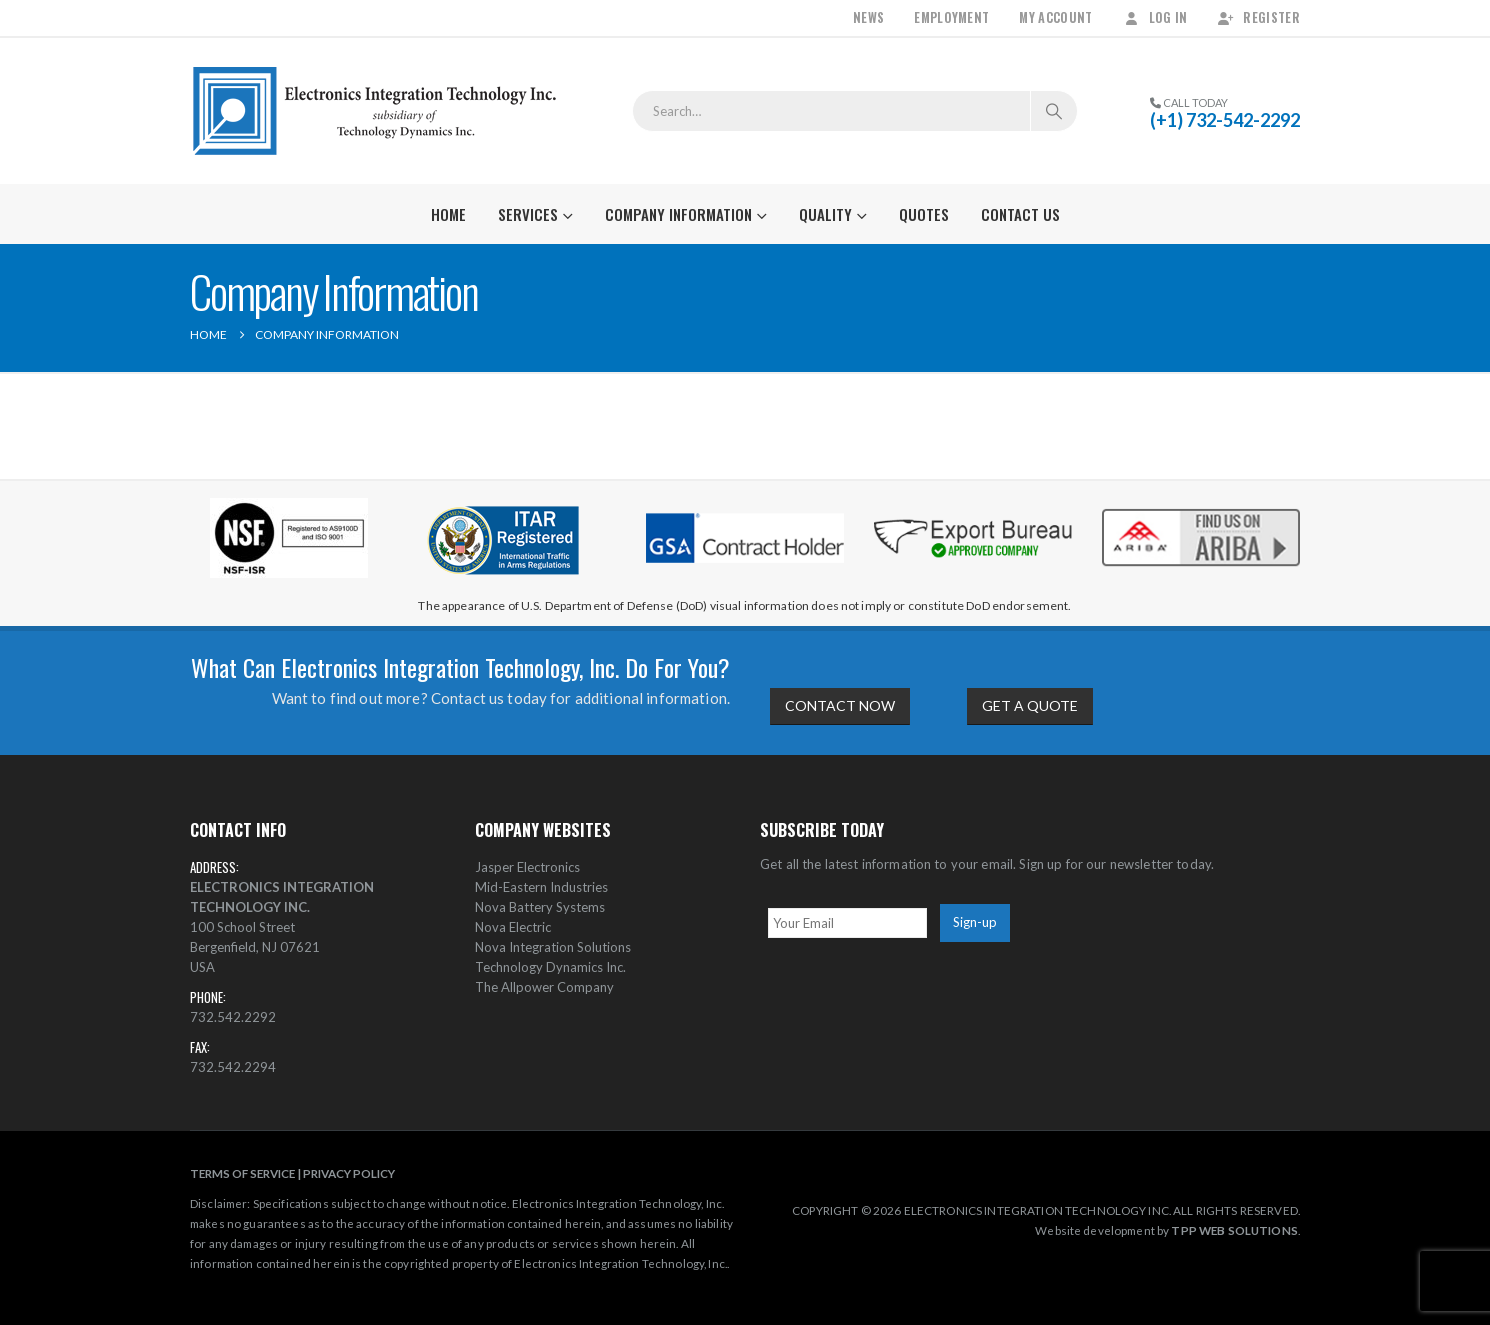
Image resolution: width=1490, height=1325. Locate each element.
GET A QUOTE (1030, 705)
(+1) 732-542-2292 (1225, 120)
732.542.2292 (233, 1017)
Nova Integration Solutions (553, 947)
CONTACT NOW (840, 705)
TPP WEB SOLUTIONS (1234, 1230)
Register (1258, 17)
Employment (951, 17)
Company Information (678, 214)
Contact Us (1020, 214)
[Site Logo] (375, 111)
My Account (1055, 17)
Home (448, 214)
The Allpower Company (544, 987)
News (868, 17)
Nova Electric (513, 927)
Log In (1155, 17)
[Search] (1054, 111)
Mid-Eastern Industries (541, 887)
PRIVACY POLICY (349, 1173)
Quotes (924, 214)
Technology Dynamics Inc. (550, 967)
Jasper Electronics (527, 867)
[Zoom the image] (1201, 508)
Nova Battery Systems (540, 907)
